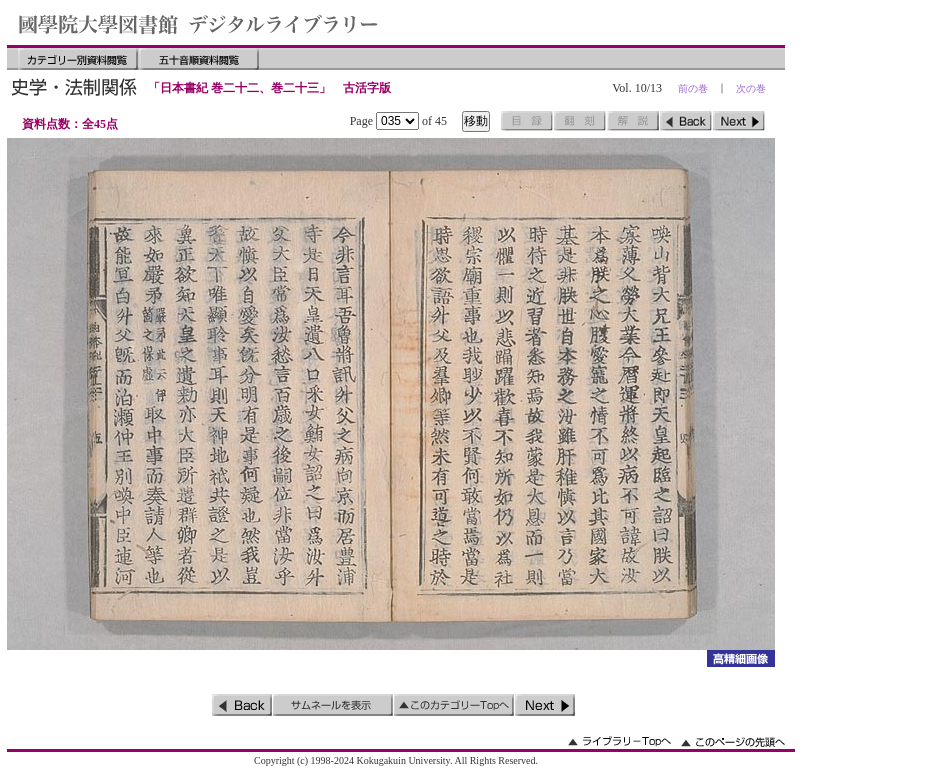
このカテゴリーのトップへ (454, 705)
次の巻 (751, 88)
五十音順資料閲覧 (199, 59)
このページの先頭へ (733, 741)
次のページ (739, 121)
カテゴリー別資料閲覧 (78, 59)
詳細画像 (740, 658)
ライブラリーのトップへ (619, 741)
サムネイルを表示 (333, 705)
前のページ (686, 121)
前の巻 (693, 88)
